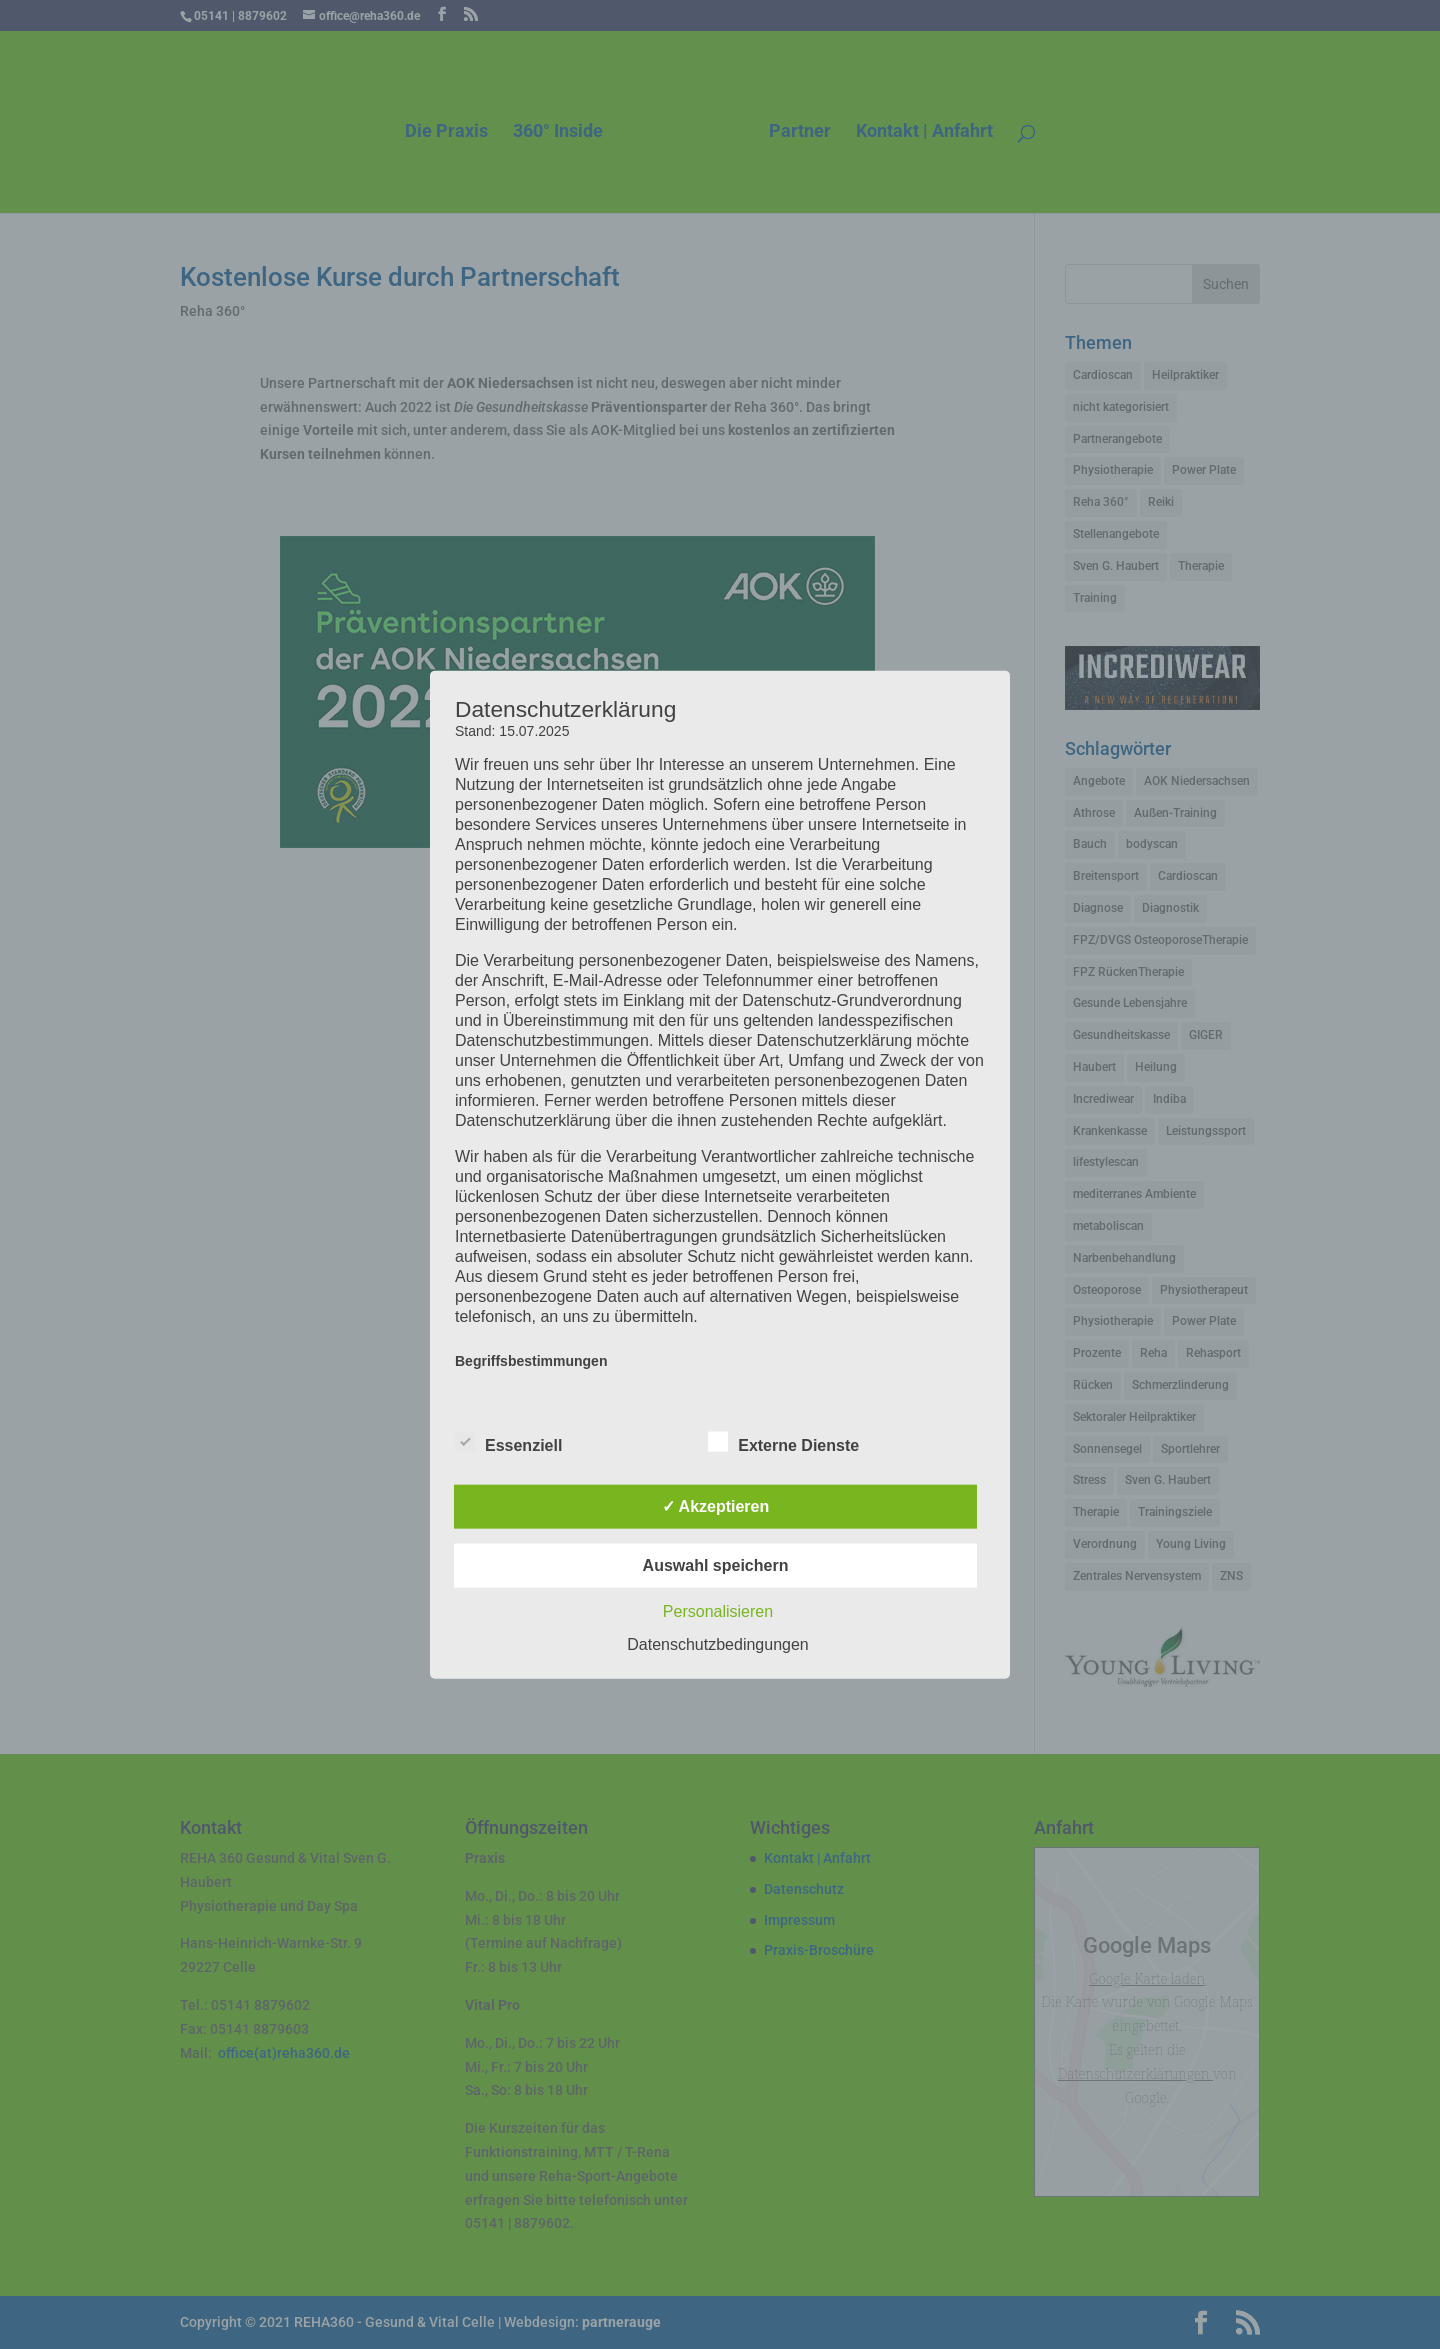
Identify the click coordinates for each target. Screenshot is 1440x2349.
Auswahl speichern (716, 1565)
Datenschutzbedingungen (717, 1644)
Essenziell (508, 1443)
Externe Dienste (783, 1443)
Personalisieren (718, 1611)
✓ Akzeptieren (716, 1506)
